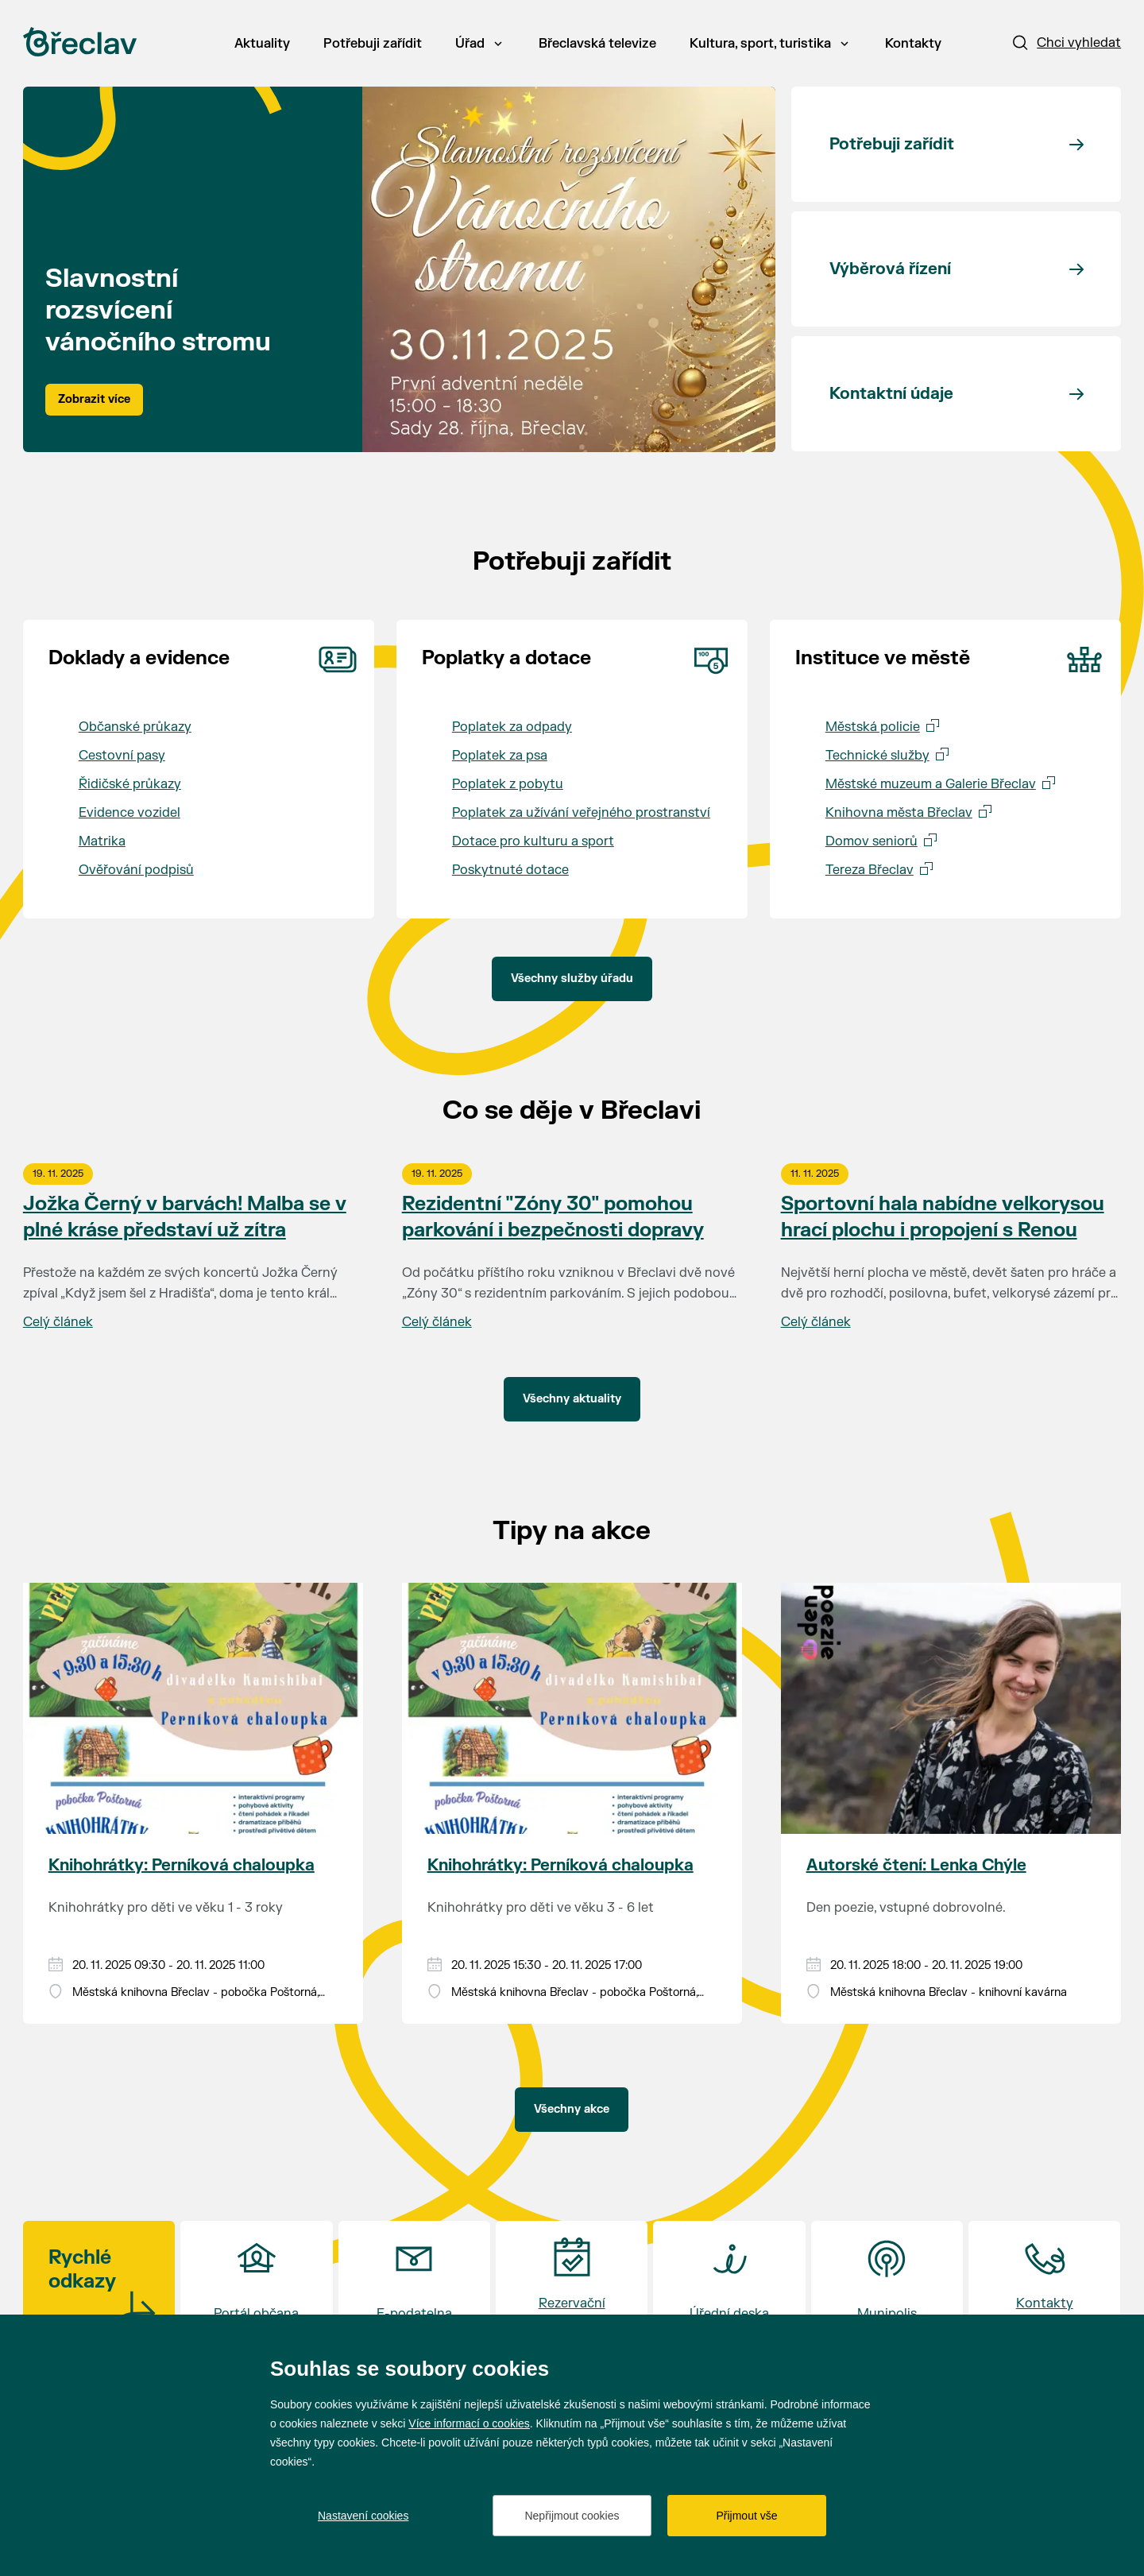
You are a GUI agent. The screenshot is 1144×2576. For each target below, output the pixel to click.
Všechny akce (571, 2109)
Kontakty (913, 44)
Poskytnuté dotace (510, 870)
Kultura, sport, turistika (769, 44)
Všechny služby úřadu (572, 978)
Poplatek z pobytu (507, 784)
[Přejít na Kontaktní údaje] (956, 393)
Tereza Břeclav (869, 870)
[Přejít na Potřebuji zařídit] (956, 144)
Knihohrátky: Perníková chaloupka (181, 1865)
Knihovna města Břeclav (898, 813)
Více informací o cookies (469, 2423)
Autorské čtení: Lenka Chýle (916, 1865)
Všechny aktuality (572, 1399)
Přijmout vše (746, 2515)
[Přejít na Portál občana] (256, 2285)
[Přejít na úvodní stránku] (80, 41)
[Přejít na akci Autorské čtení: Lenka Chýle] (951, 1708)
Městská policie (872, 727)
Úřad (478, 44)
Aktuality (262, 44)
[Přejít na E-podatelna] (414, 2285)
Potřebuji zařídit (372, 44)
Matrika (102, 841)
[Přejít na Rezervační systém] (571, 2285)
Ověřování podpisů (136, 870)
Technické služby (877, 756)
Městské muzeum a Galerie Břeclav (930, 784)
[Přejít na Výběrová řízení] (956, 269)
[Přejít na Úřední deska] (729, 2285)
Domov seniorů (871, 841)
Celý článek (58, 1322)
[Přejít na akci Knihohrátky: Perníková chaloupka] (193, 1708)
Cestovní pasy (122, 756)
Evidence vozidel (129, 813)
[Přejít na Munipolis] (887, 2285)
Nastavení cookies (363, 2515)
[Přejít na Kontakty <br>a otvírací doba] (1044, 2285)
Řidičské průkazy (130, 784)
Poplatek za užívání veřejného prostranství (581, 813)
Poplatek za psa (499, 756)
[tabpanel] (399, 269)
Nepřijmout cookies (571, 2515)
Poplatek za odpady (512, 727)
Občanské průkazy (135, 727)
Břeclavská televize (597, 44)
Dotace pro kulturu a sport (533, 841)
